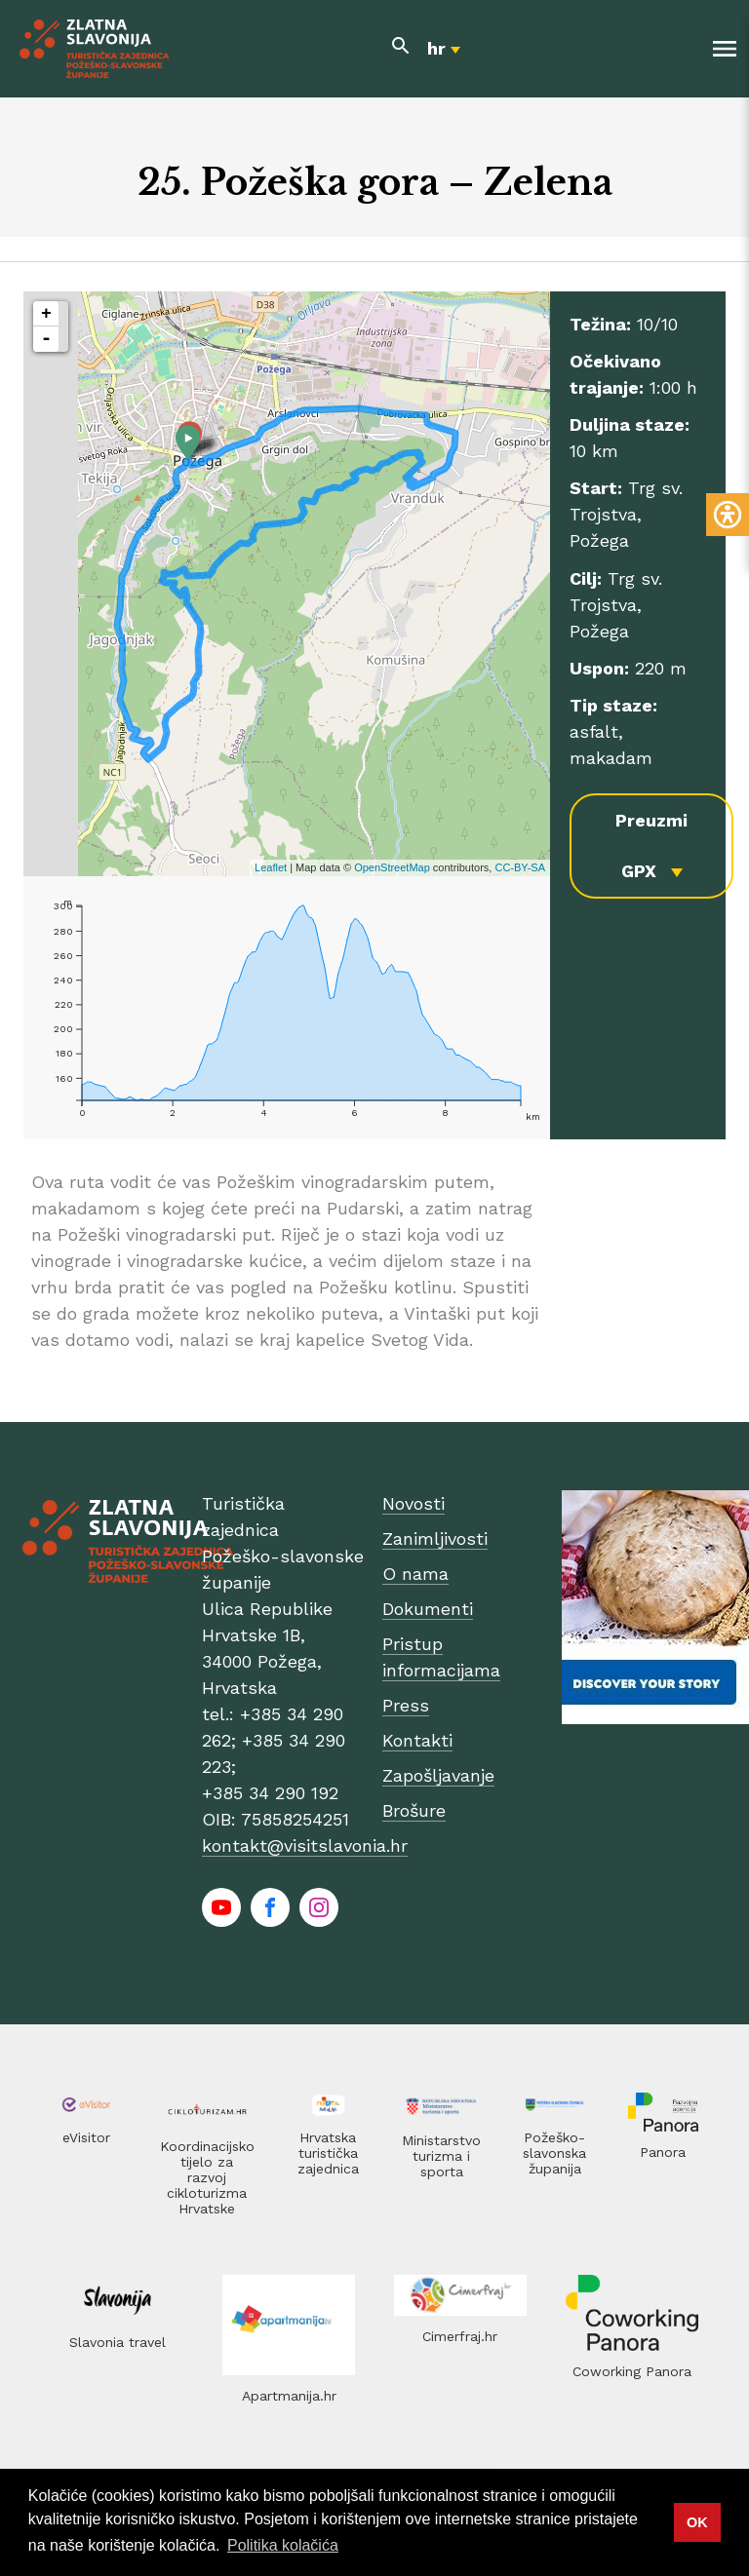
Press (405, 1705)
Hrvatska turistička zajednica (328, 2153)
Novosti (413, 1503)
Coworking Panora (631, 2371)
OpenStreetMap (392, 867)
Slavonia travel (117, 2342)
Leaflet (271, 867)
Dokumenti (427, 1608)
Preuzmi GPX (651, 845)
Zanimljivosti (435, 1538)
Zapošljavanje (438, 1775)
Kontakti (417, 1740)
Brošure (414, 1810)
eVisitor (86, 2137)
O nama (415, 1573)
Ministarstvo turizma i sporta (441, 2156)
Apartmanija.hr (289, 2395)
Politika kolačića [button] (282, 2545)
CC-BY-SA (519, 867)
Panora (663, 2152)
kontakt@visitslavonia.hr (305, 1845)
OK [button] (697, 2522)
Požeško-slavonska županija (554, 2153)
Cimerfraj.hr (459, 2336)
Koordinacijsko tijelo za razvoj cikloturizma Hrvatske (207, 2177)
